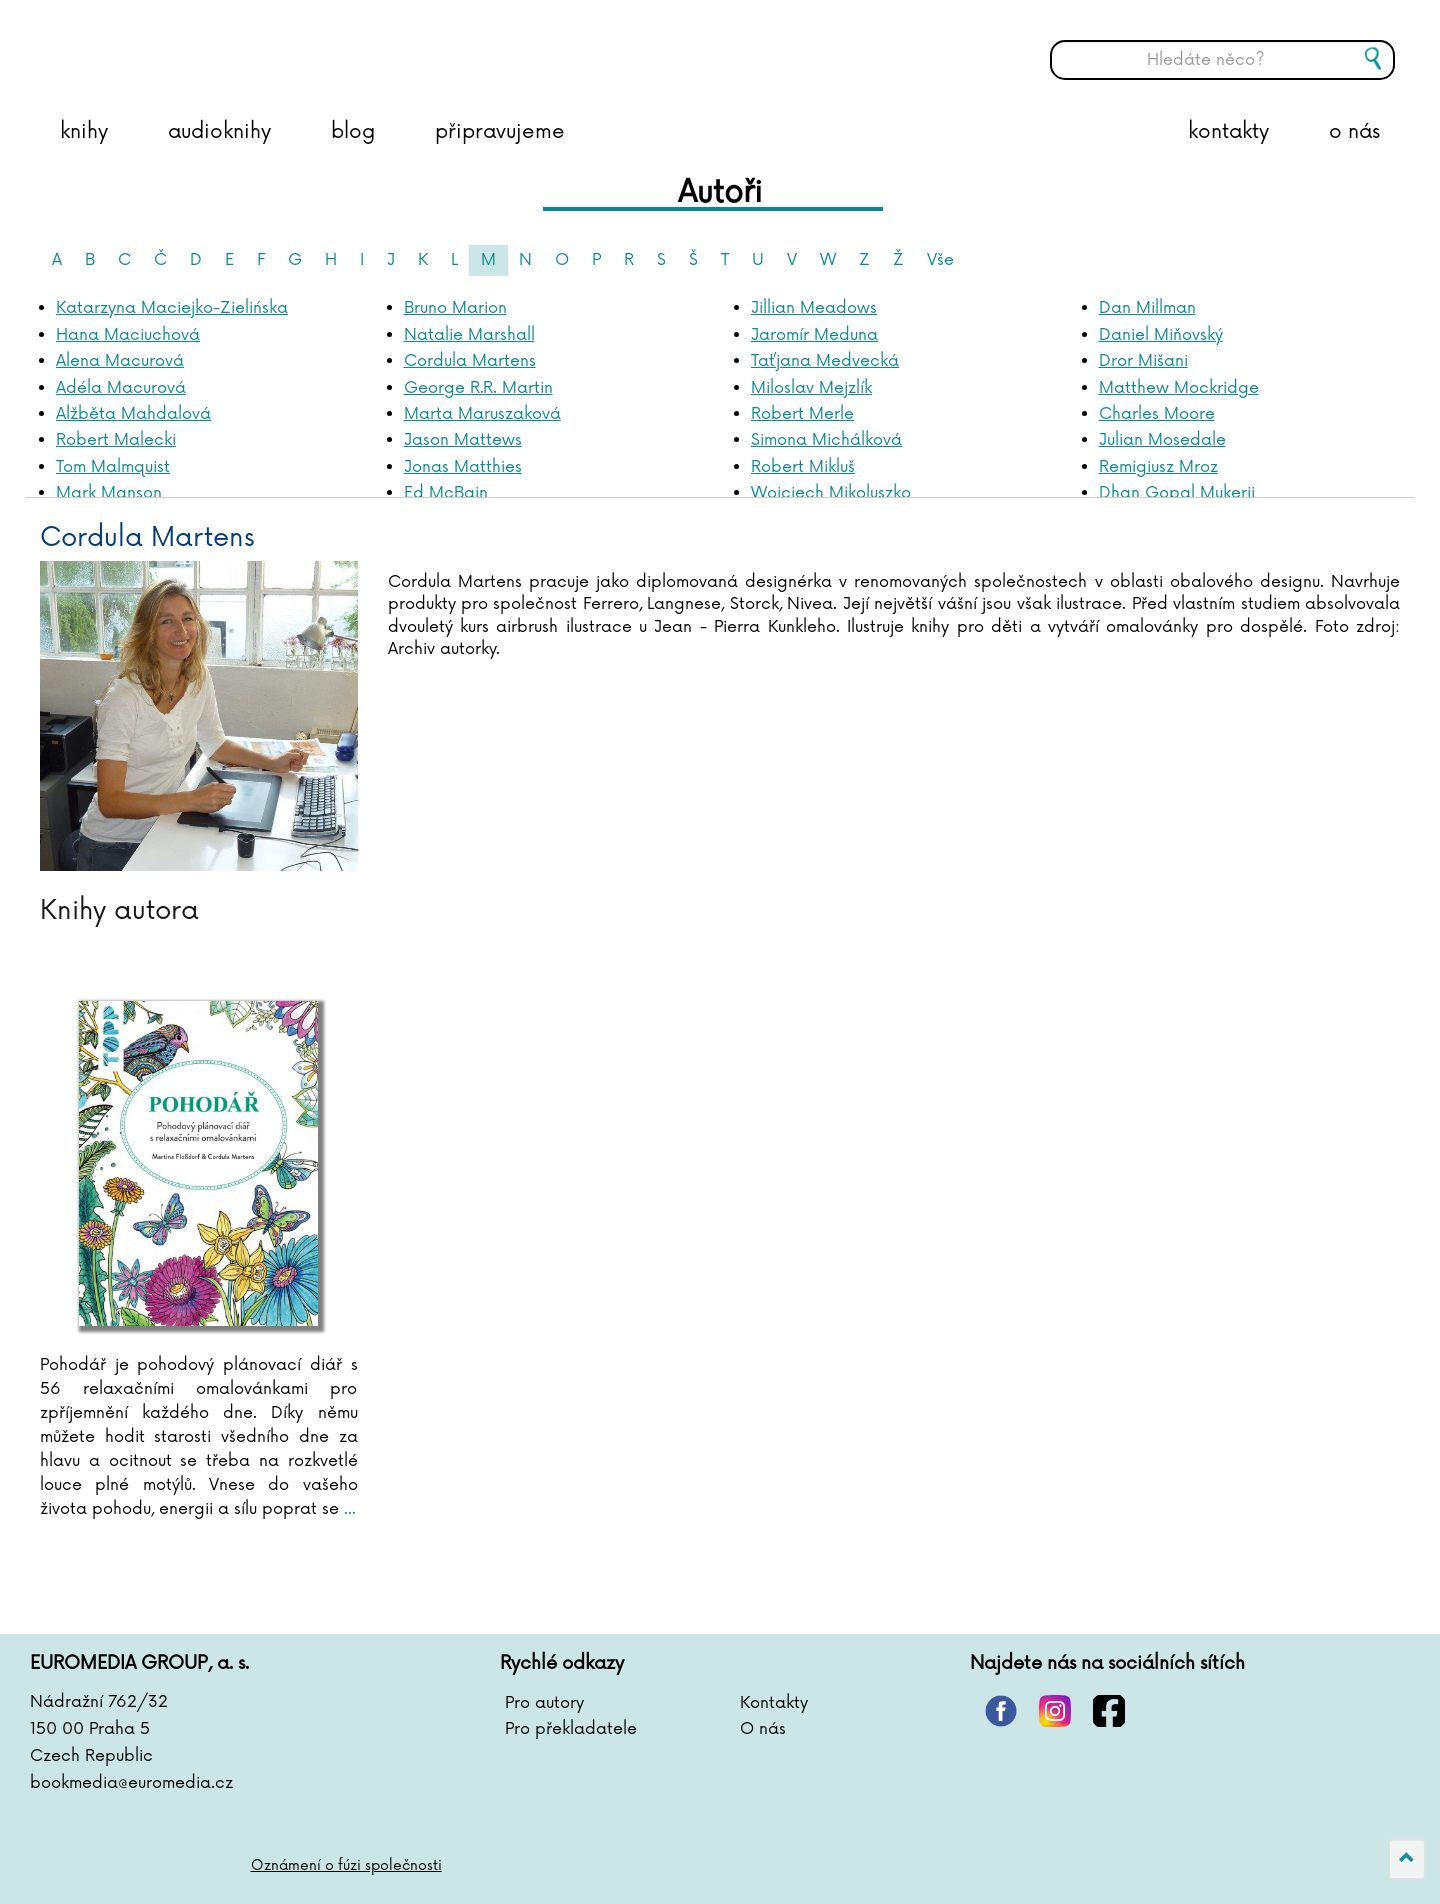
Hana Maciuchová (128, 335)
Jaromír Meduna (814, 335)
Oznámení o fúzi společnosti (346, 1865)
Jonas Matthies (463, 467)
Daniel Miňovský (1161, 335)
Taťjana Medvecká (825, 361)
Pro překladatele (571, 1729)
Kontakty (774, 1703)
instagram (1055, 1711)
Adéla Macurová (121, 388)
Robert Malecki (116, 440)
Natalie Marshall (469, 335)
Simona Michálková (826, 440)
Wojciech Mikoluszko (831, 493)
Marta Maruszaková (482, 414)
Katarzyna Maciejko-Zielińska (172, 308)
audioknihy (219, 132)
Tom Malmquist (113, 467)
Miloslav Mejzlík (811, 388)
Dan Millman (1147, 308)
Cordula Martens (470, 361)
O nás (763, 1729)
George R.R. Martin (478, 388)
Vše (940, 260)
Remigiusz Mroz (1158, 467)
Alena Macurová (120, 361)
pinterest (1001, 1711)
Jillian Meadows (814, 308)
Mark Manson (109, 493)
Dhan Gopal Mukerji (1177, 493)
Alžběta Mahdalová (133, 414)
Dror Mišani (1143, 361)
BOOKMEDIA (235, 45)
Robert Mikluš (803, 467)
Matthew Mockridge (1179, 388)
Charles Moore (1157, 414)
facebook (1109, 1711)
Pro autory (544, 1703)
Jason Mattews (463, 440)
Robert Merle (802, 414)
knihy (84, 132)
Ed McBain (446, 493)
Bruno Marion (455, 308)
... (347, 1509)
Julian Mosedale (1162, 440)
